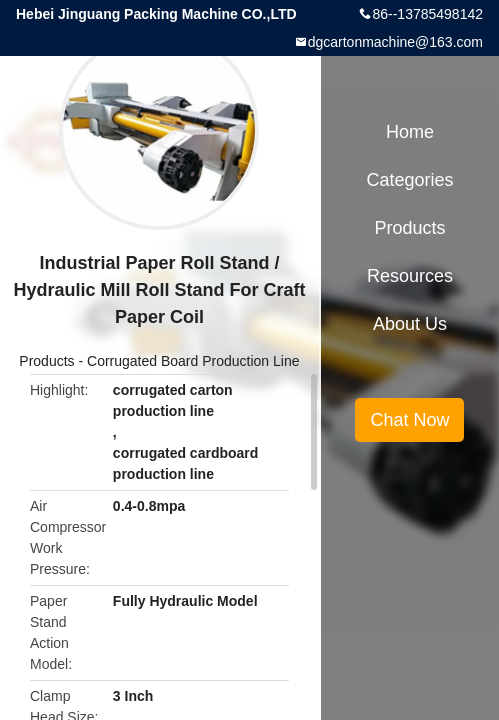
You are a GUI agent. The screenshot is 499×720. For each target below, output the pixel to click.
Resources (410, 276)
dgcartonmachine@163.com (395, 42)
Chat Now (409, 420)
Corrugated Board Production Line (193, 361)
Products (46, 361)
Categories (409, 180)
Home (410, 132)
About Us (410, 324)
